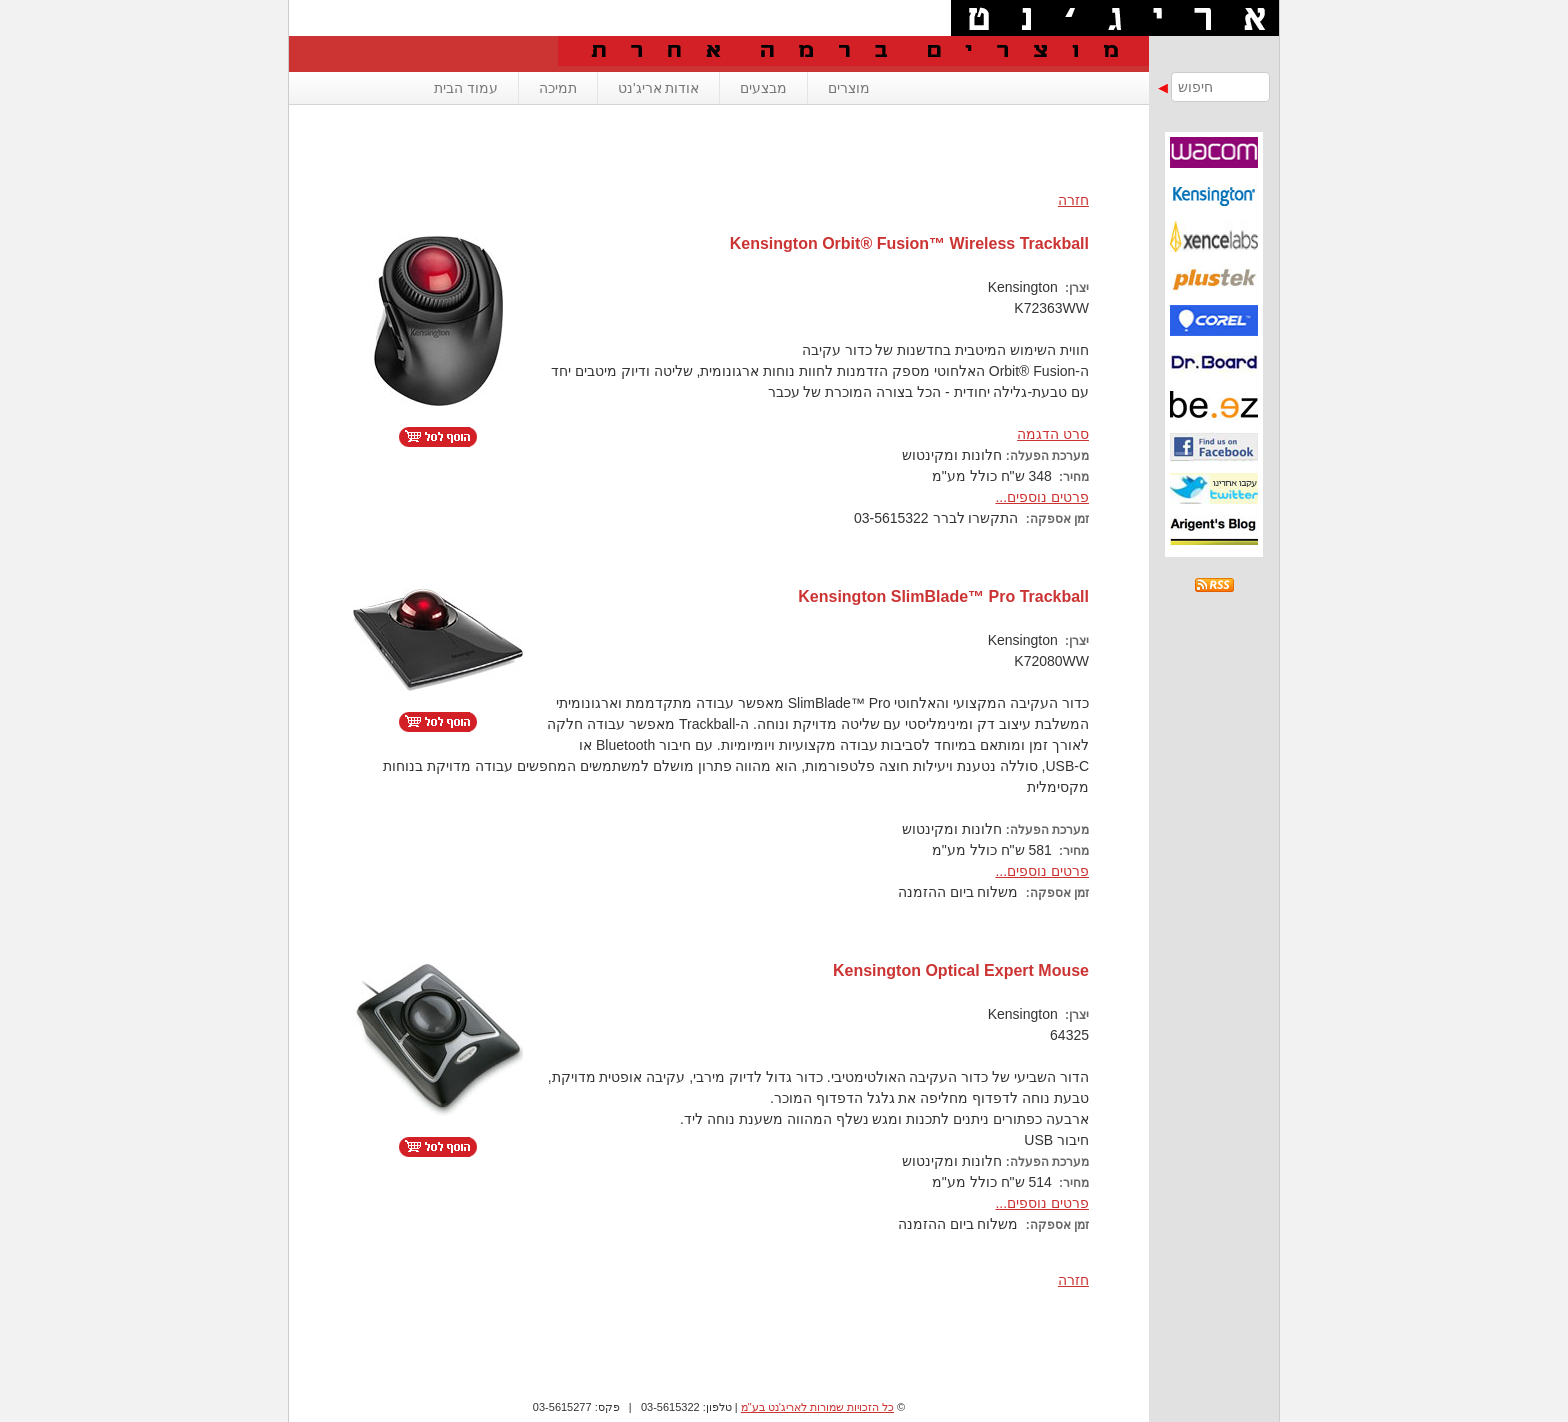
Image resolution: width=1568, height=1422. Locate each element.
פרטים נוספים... (1042, 497)
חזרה (1073, 200)
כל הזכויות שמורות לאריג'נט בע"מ (817, 1407)
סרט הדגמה (1053, 434)
